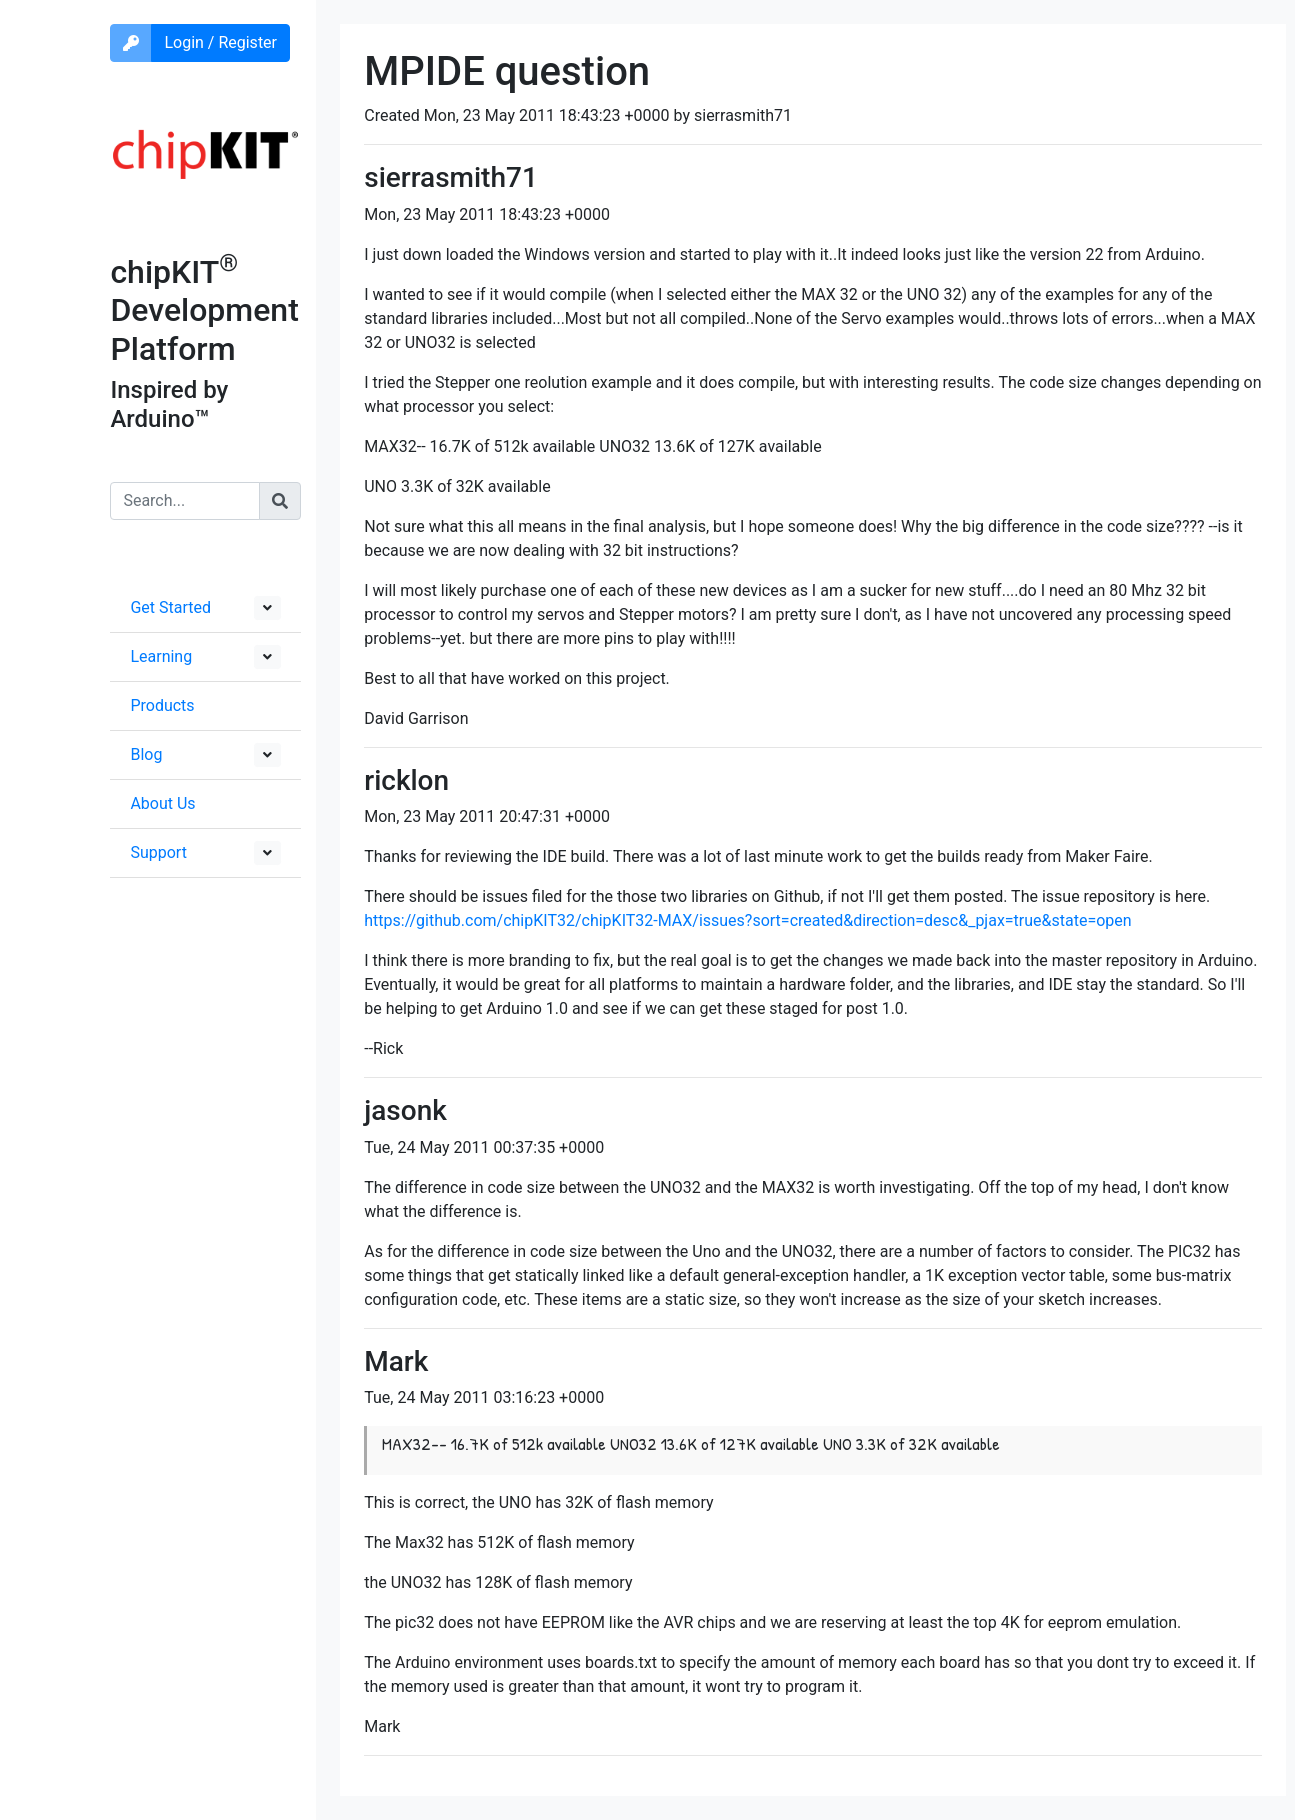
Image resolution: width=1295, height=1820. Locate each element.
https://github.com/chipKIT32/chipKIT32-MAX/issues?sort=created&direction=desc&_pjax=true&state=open (747, 920)
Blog (146, 754)
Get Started (170, 607)
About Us (162, 803)
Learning (161, 656)
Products (162, 705)
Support (158, 852)
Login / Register (220, 42)
